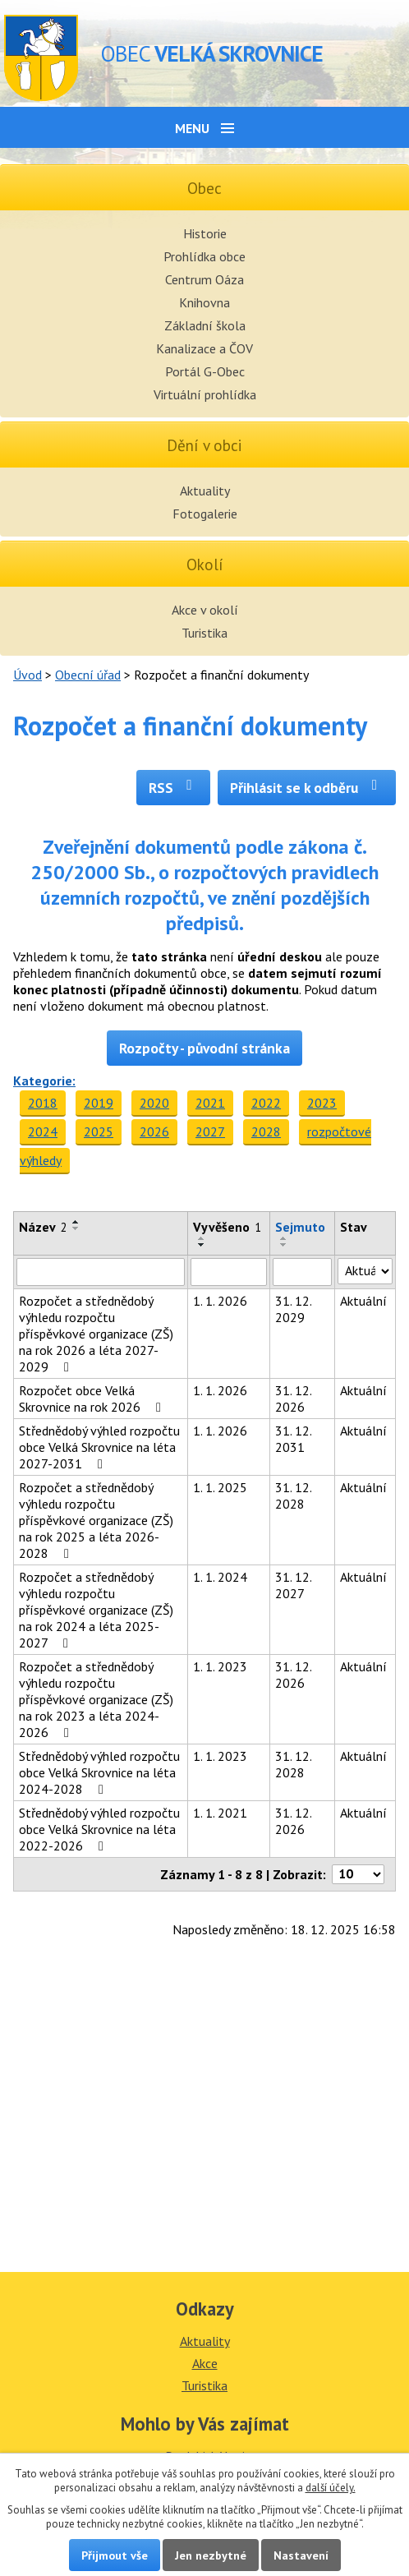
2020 (154, 1102)
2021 (210, 1102)
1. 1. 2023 (220, 1666)
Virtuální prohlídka (205, 394)
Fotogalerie (204, 513)
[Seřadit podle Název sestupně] (76, 1228)
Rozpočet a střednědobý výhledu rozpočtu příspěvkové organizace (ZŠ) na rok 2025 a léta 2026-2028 (96, 1520)
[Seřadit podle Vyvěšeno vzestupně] (202, 1238)
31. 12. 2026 (293, 1398)
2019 (98, 1102)
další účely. (331, 2488)
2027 (210, 1131)
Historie (205, 233)
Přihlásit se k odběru (307, 787)
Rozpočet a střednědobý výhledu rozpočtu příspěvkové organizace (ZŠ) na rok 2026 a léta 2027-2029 (96, 1334)
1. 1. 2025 (220, 1487)
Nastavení (301, 2555)
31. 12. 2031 (293, 1438)
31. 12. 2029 (293, 1309)
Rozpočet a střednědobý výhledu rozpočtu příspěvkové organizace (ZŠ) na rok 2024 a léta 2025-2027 (96, 1610)
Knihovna (204, 302)
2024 (42, 1131)
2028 (266, 1131)
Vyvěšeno (227, 1227)
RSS (174, 787)
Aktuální (363, 1301)
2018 (42, 1102)
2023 (322, 1102)
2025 (98, 1131)
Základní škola (205, 325)
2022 (266, 1102)
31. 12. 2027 (293, 1585)
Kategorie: (44, 1080)
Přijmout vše (114, 2555)
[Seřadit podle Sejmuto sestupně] (284, 1245)
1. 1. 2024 (220, 1577)
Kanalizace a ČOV (204, 348)
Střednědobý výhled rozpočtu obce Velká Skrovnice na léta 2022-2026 (99, 1829)
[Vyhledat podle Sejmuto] (302, 1272)
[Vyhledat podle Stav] (365, 1271)
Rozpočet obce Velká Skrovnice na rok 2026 (93, 1398)
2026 (154, 1131)
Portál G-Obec (205, 371)
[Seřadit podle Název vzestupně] (76, 1222)
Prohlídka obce (204, 256)
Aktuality (205, 490)
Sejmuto (300, 1227)
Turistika (204, 632)
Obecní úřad (88, 674)
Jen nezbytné (210, 2555)
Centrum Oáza (204, 279)
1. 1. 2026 (220, 1301)
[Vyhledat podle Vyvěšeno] (229, 1272)
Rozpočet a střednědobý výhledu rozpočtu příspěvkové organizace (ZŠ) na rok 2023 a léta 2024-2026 (96, 1699)
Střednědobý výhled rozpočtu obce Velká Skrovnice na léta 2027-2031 (99, 1447)
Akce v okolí (205, 609)
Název (43, 1227)
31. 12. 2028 (293, 1495)
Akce (205, 2363)
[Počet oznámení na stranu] (358, 1874)
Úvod (27, 674)
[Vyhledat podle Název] (100, 1272)
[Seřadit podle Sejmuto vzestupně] (284, 1238)
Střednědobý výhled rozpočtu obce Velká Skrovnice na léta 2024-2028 (99, 1772)
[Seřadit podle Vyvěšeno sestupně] (202, 1245)
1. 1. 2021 (220, 1812)
